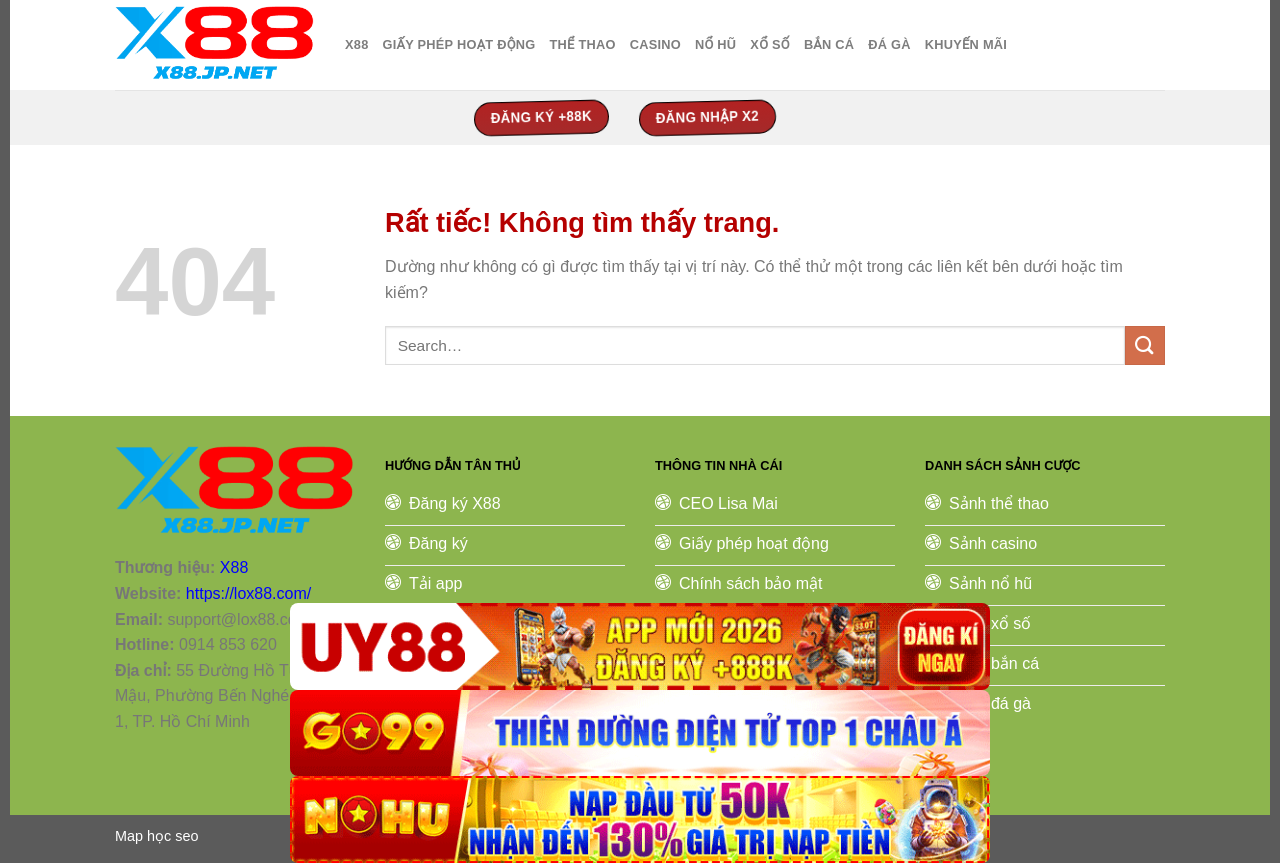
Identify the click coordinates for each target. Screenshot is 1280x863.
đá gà (889, 44)
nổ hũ (715, 44)
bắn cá (829, 44)
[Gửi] (1145, 345)
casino (655, 44)
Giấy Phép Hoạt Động (459, 44)
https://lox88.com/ (248, 593)
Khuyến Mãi (966, 44)
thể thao (582, 44)
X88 (357, 44)
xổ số (770, 44)
